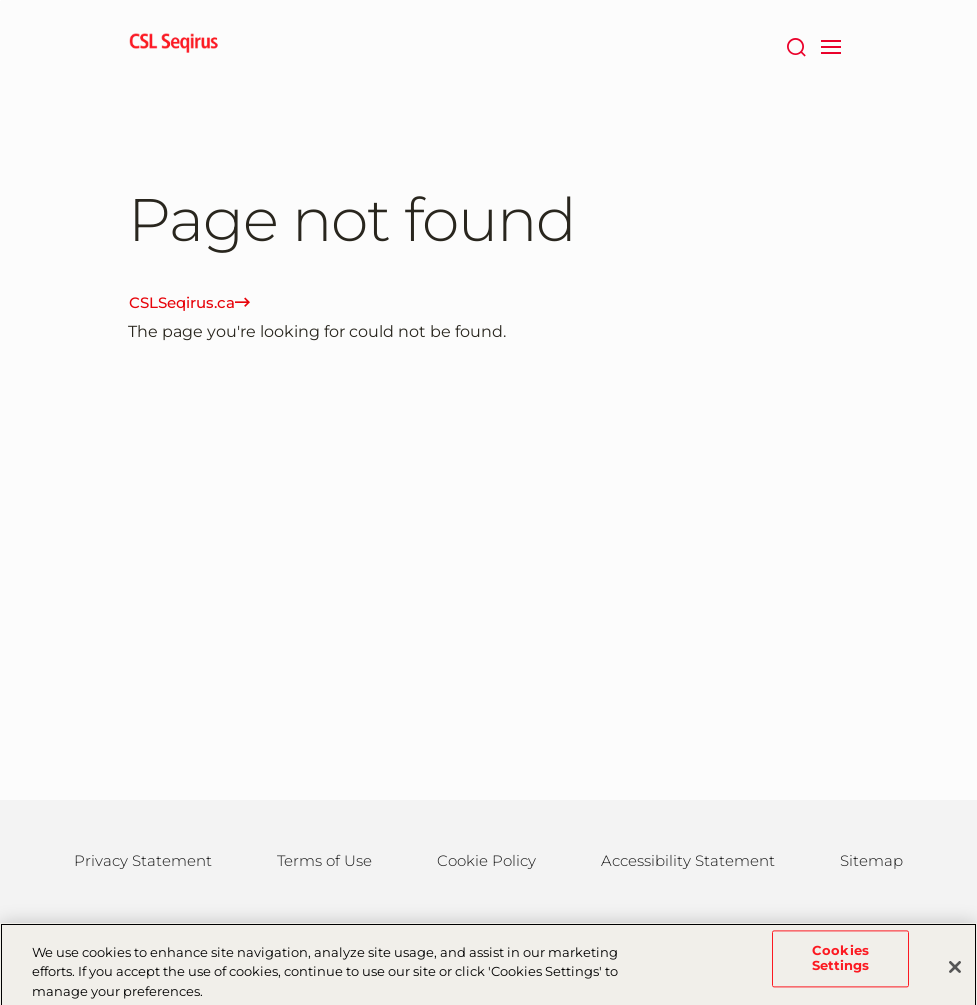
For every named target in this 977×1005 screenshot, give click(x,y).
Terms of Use (324, 860)
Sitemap (871, 860)
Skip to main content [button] (0, 0)
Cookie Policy (486, 860)
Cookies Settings (841, 964)
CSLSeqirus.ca (189, 302)
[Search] (796, 45)
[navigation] (831, 45)
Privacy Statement (143, 860)
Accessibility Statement (688, 860)
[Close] (955, 972)
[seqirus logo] (174, 45)
